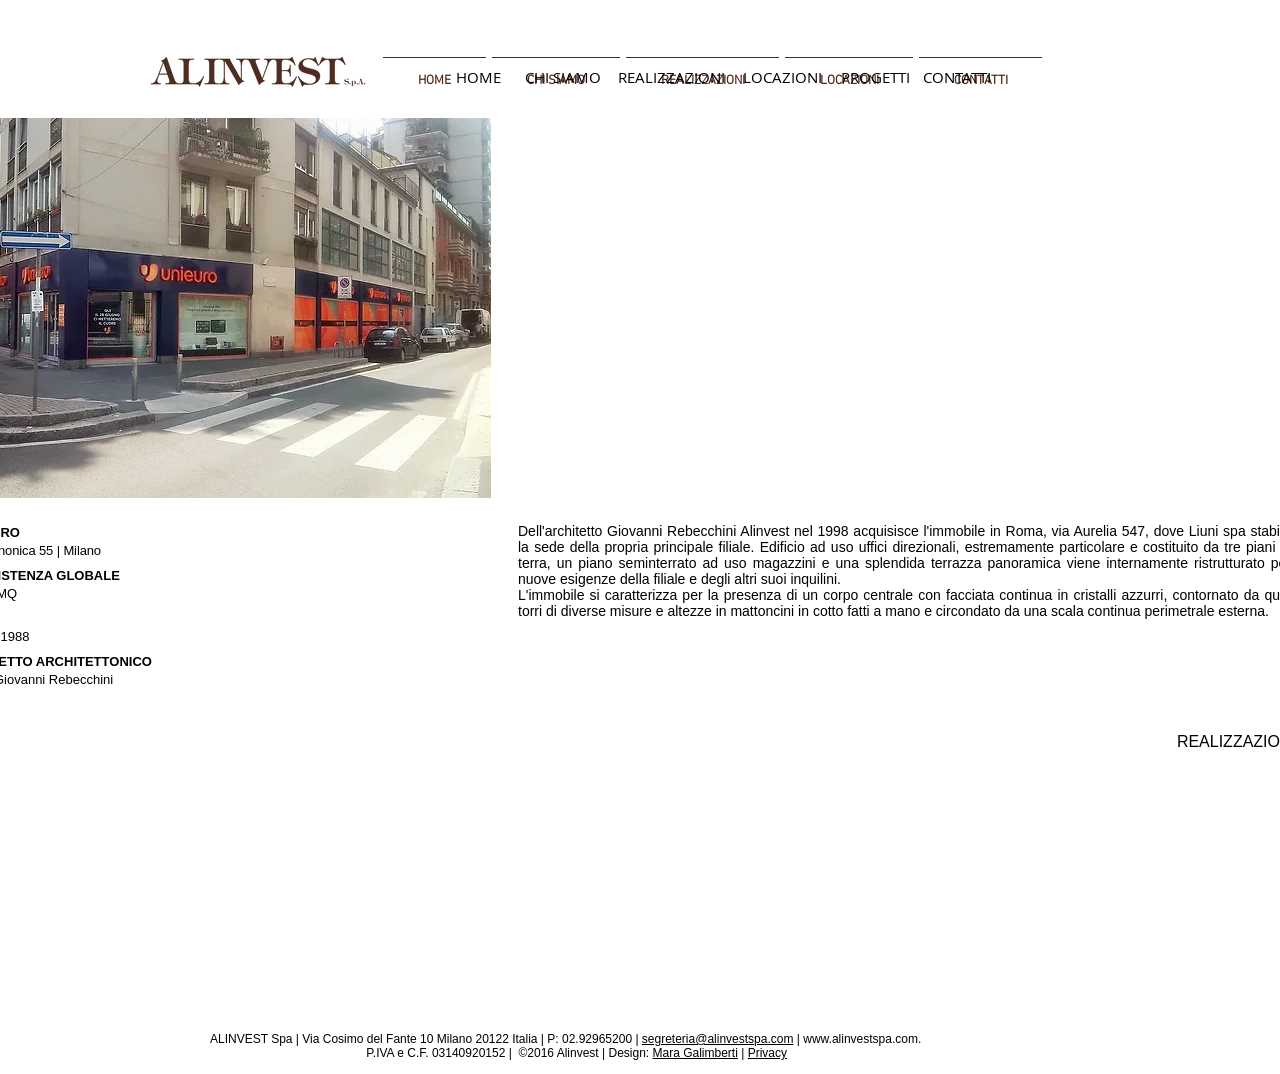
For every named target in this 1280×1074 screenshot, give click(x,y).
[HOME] (478, 77)
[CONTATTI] (956, 77)
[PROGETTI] (875, 77)
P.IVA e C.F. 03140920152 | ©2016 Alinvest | (485, 1053)
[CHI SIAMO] (563, 77)
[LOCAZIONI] (782, 77)
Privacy (767, 1053)
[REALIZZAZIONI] (671, 77)
